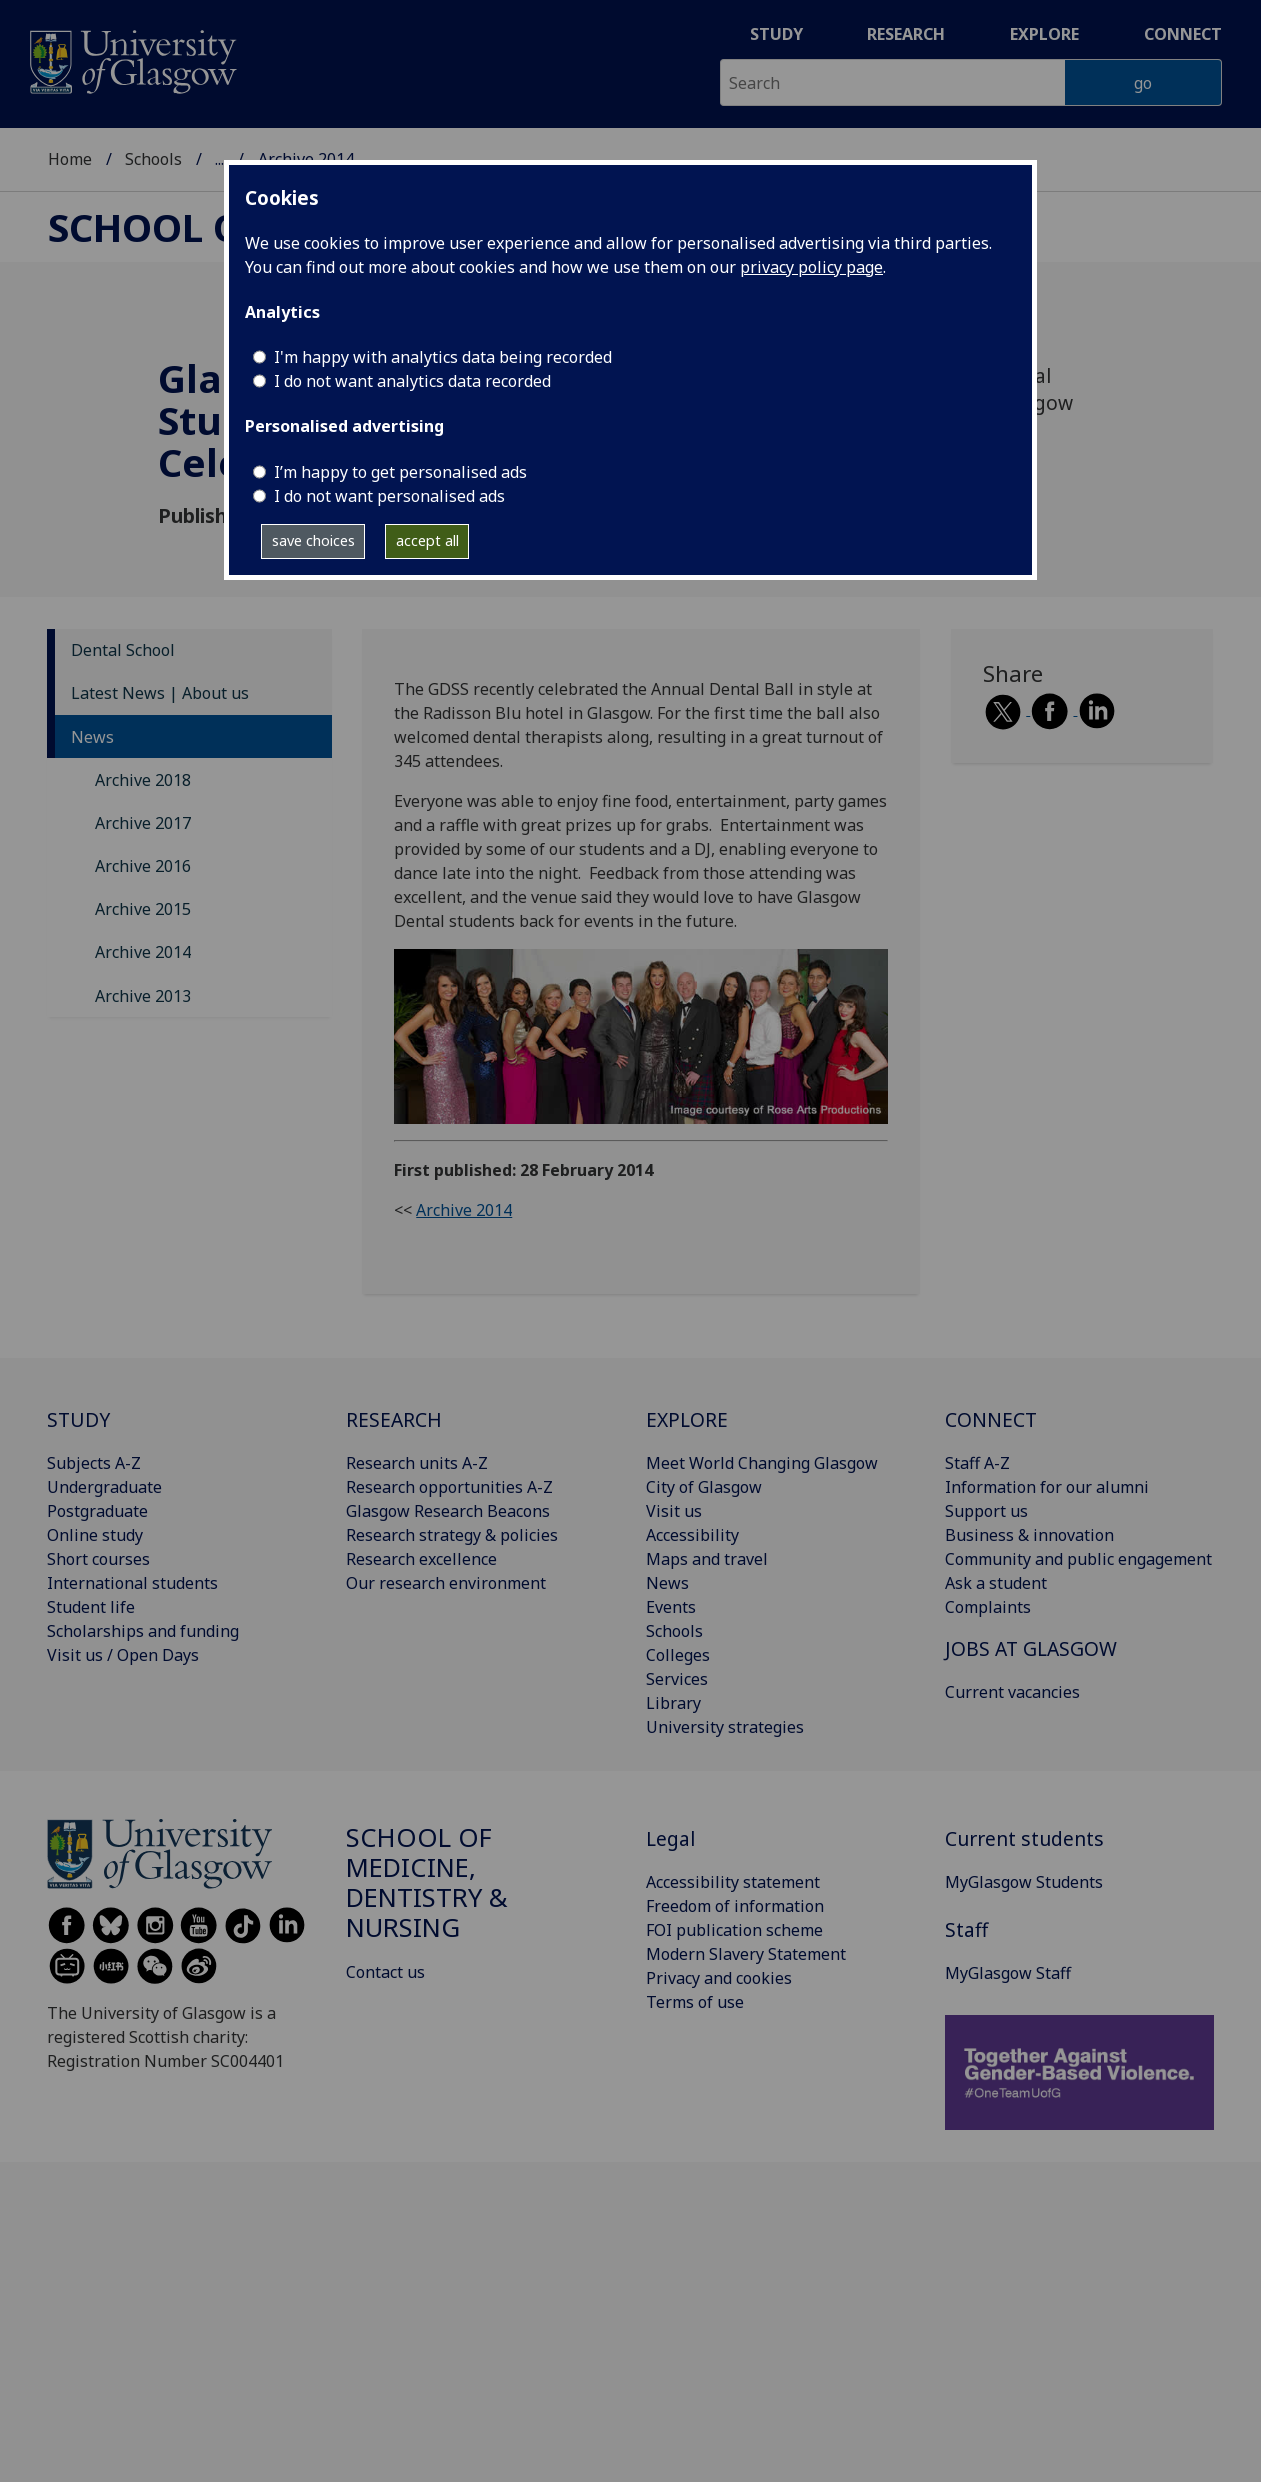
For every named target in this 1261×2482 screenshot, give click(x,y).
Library (673, 1703)
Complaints (988, 1607)
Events (671, 1607)
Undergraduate (104, 1487)
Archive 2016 (143, 866)
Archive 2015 (143, 909)
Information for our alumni (1047, 1487)
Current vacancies (1012, 1692)
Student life (91, 1607)
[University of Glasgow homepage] (131, 59)
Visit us (674, 1511)
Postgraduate (97, 1511)
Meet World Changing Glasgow (762, 1463)
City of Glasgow (704, 1487)
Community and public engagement (1078, 1559)
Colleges (678, 1655)
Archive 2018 (143, 780)
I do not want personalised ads (389, 496)
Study (776, 34)
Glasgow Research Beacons (448, 1511)
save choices (313, 540)
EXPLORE (687, 1419)
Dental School (123, 650)
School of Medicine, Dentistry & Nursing (427, 1882)
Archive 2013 (143, 996)
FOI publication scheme (734, 1930)
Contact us (385, 1972)
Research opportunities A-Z (449, 1487)
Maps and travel (707, 1559)
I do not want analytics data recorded (412, 381)
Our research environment (446, 1583)
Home (70, 159)
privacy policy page (811, 267)
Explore (1044, 34)
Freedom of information (735, 1906)
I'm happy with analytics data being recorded (443, 357)
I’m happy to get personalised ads (400, 472)
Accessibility (692, 1535)
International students (132, 1583)
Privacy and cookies (719, 1978)
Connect (1183, 34)
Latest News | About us (160, 693)
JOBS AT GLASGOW (1031, 1648)
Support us (986, 1511)
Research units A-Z (417, 1463)
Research (906, 34)
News (92, 737)
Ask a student (996, 1583)
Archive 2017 (143, 823)
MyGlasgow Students (1024, 1882)
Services (677, 1679)
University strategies (725, 1727)
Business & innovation (1029, 1535)
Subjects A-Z (94, 1463)
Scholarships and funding (143, 1631)
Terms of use (695, 2002)
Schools (153, 159)
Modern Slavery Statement (746, 1954)
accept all (427, 540)
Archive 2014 (143, 952)
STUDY (78, 1419)
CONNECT (991, 1419)
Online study (95, 1535)
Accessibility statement (733, 1882)
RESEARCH (394, 1419)
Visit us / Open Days (123, 1655)
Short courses (98, 1559)
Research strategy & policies (452, 1535)
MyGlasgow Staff (1008, 1973)
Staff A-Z (977, 1463)
